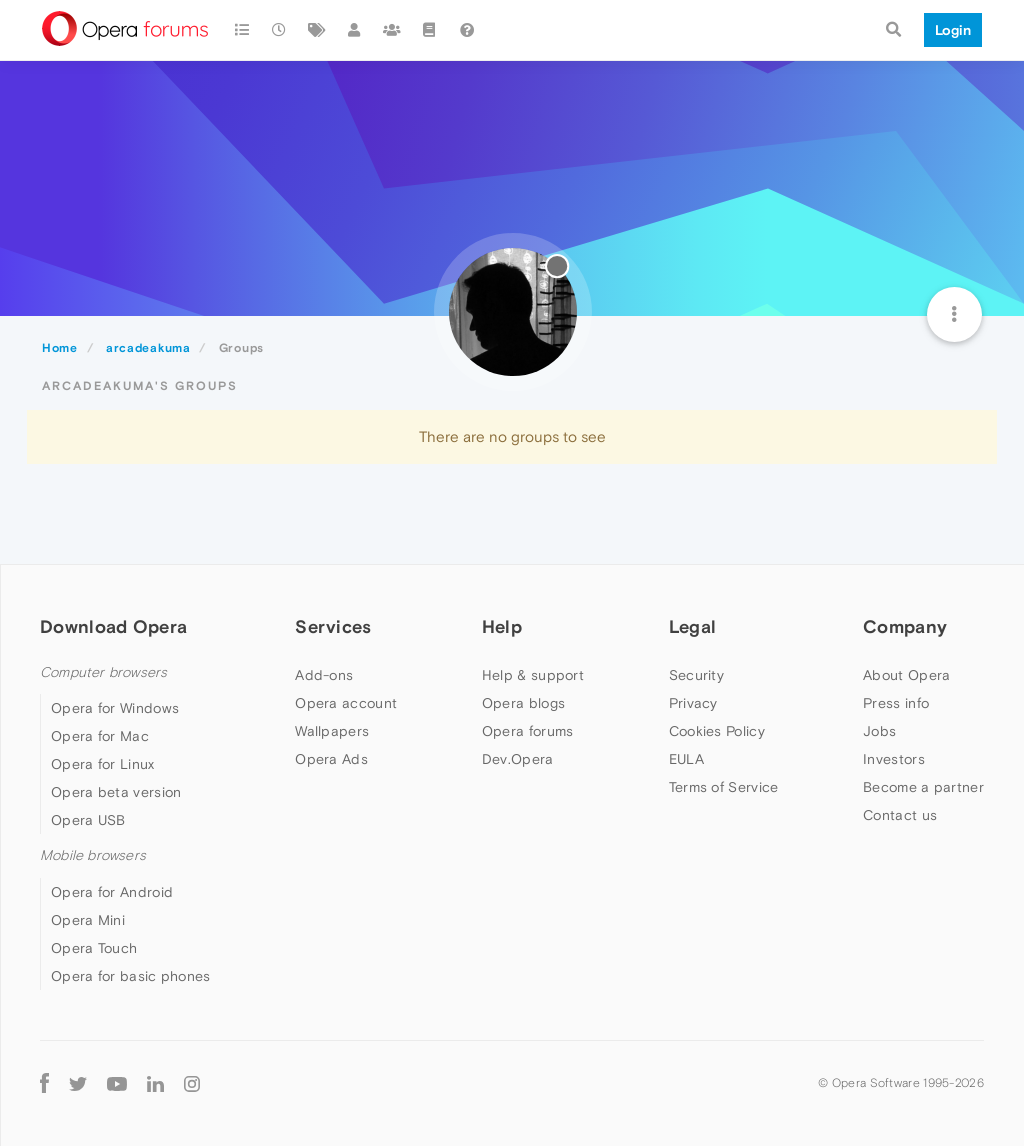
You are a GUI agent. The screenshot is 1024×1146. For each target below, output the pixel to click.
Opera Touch (94, 948)
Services (333, 626)
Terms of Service (724, 787)
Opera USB (88, 820)
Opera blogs (523, 703)
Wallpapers (332, 731)
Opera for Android (112, 892)
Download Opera (113, 626)
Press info (896, 703)
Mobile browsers (93, 855)
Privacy (693, 703)
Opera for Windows (115, 708)
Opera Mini (88, 920)
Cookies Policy (717, 731)
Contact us (900, 815)
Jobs (879, 731)
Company (905, 626)
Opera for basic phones (131, 976)
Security (696, 675)
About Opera (906, 675)
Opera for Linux (103, 764)
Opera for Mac (100, 736)
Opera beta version (116, 792)
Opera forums (528, 731)
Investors (894, 759)
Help (502, 626)
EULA (686, 759)
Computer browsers (103, 672)
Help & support (533, 675)
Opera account (346, 703)
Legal (693, 626)
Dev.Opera (518, 759)
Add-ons (324, 675)
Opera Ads (331, 759)
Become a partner (923, 787)
